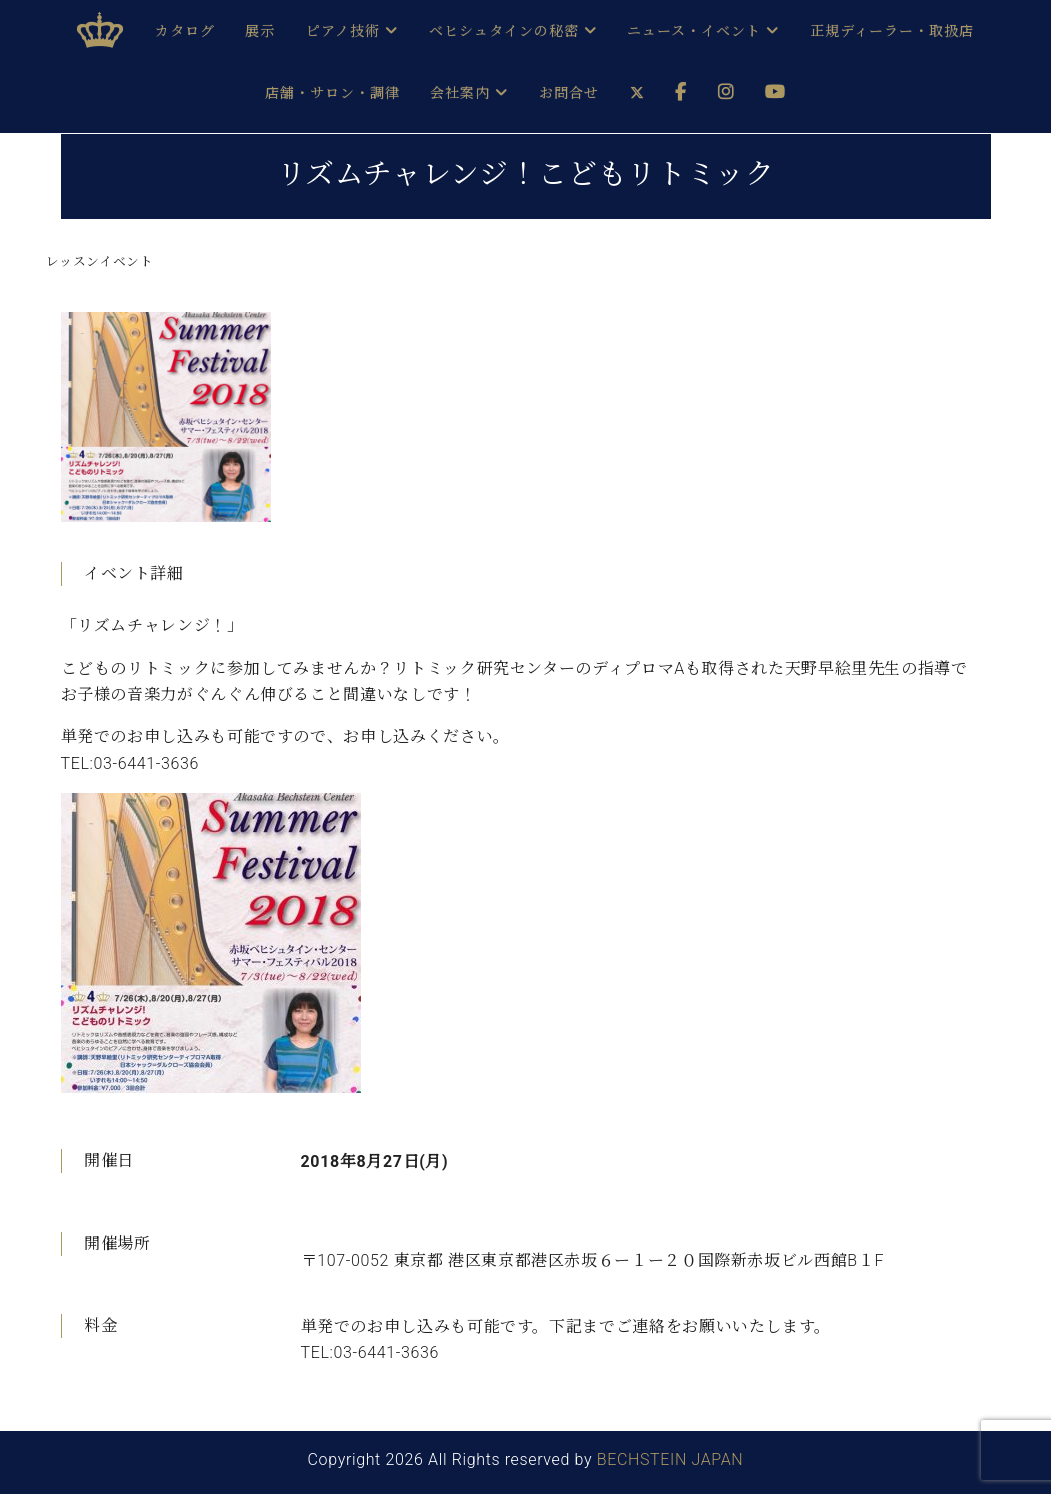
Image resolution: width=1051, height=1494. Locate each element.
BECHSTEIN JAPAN (670, 1459)
